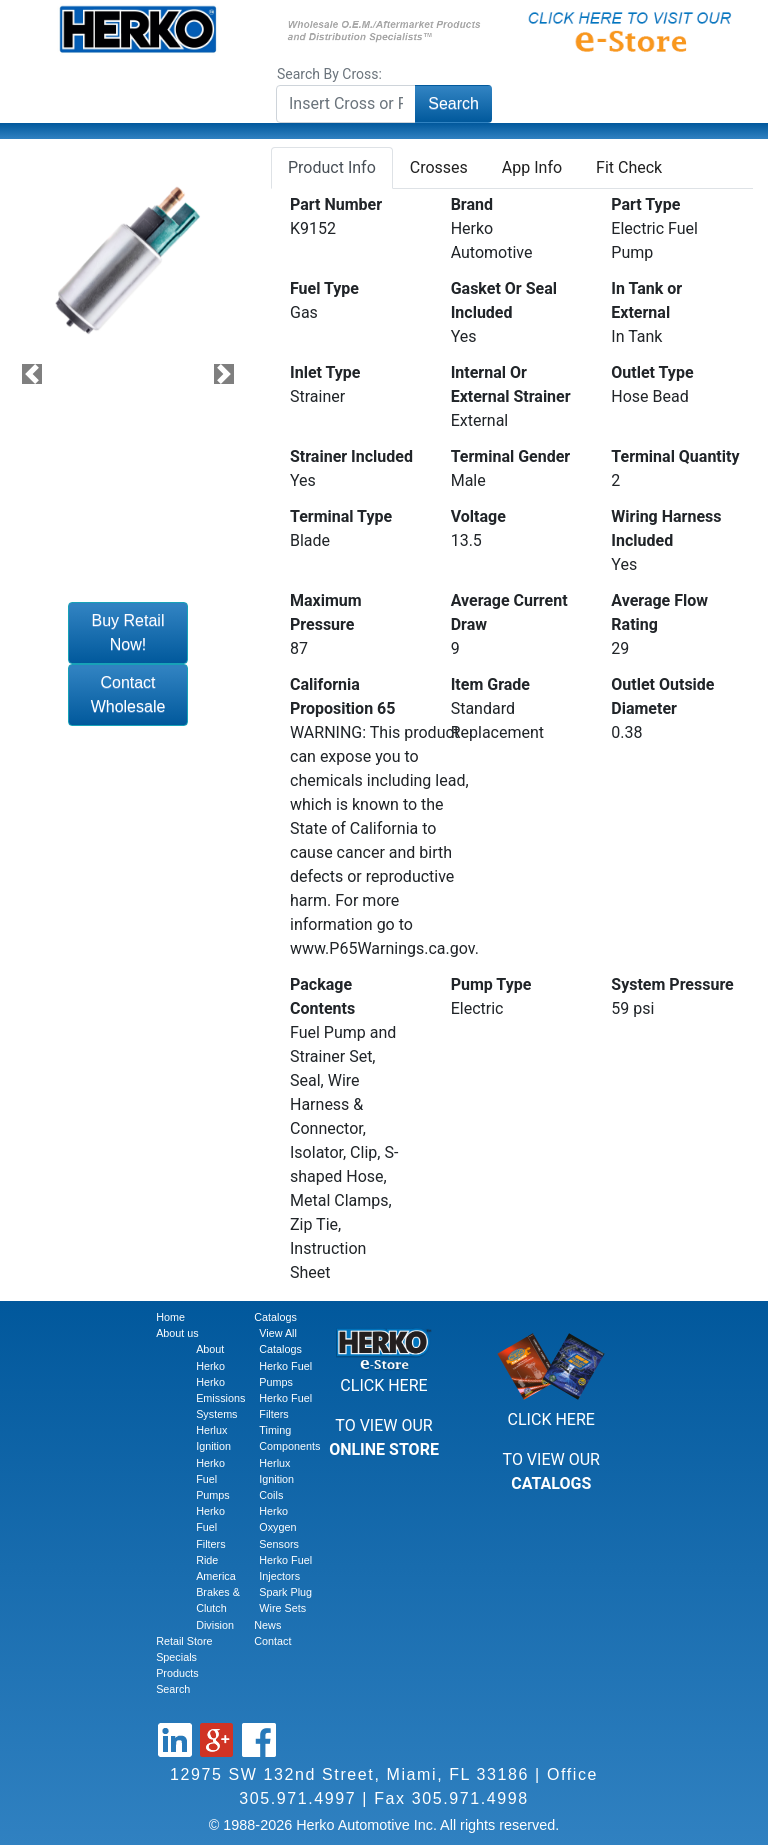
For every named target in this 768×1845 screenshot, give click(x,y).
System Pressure (672, 984)
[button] (32, 374)
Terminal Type (341, 516)
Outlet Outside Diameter (662, 696)
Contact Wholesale (128, 694)
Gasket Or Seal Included (504, 300)
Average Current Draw (509, 612)
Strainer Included (351, 456)
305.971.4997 (297, 1798)
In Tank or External (646, 300)
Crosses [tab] (439, 167)
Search (453, 103)
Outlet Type (652, 372)
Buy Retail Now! (128, 632)
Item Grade (490, 684)
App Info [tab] (532, 167)
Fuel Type (324, 288)
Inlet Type (325, 372)
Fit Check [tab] (629, 167)
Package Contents (322, 996)
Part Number (336, 204)
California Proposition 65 (342, 696)
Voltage (478, 516)
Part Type (645, 204)
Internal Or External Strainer (511, 384)
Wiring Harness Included (666, 528)
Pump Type (491, 984)
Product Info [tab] (332, 167)
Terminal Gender (511, 456)
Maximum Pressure (326, 612)
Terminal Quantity (675, 456)
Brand (472, 204)
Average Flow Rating (659, 612)
